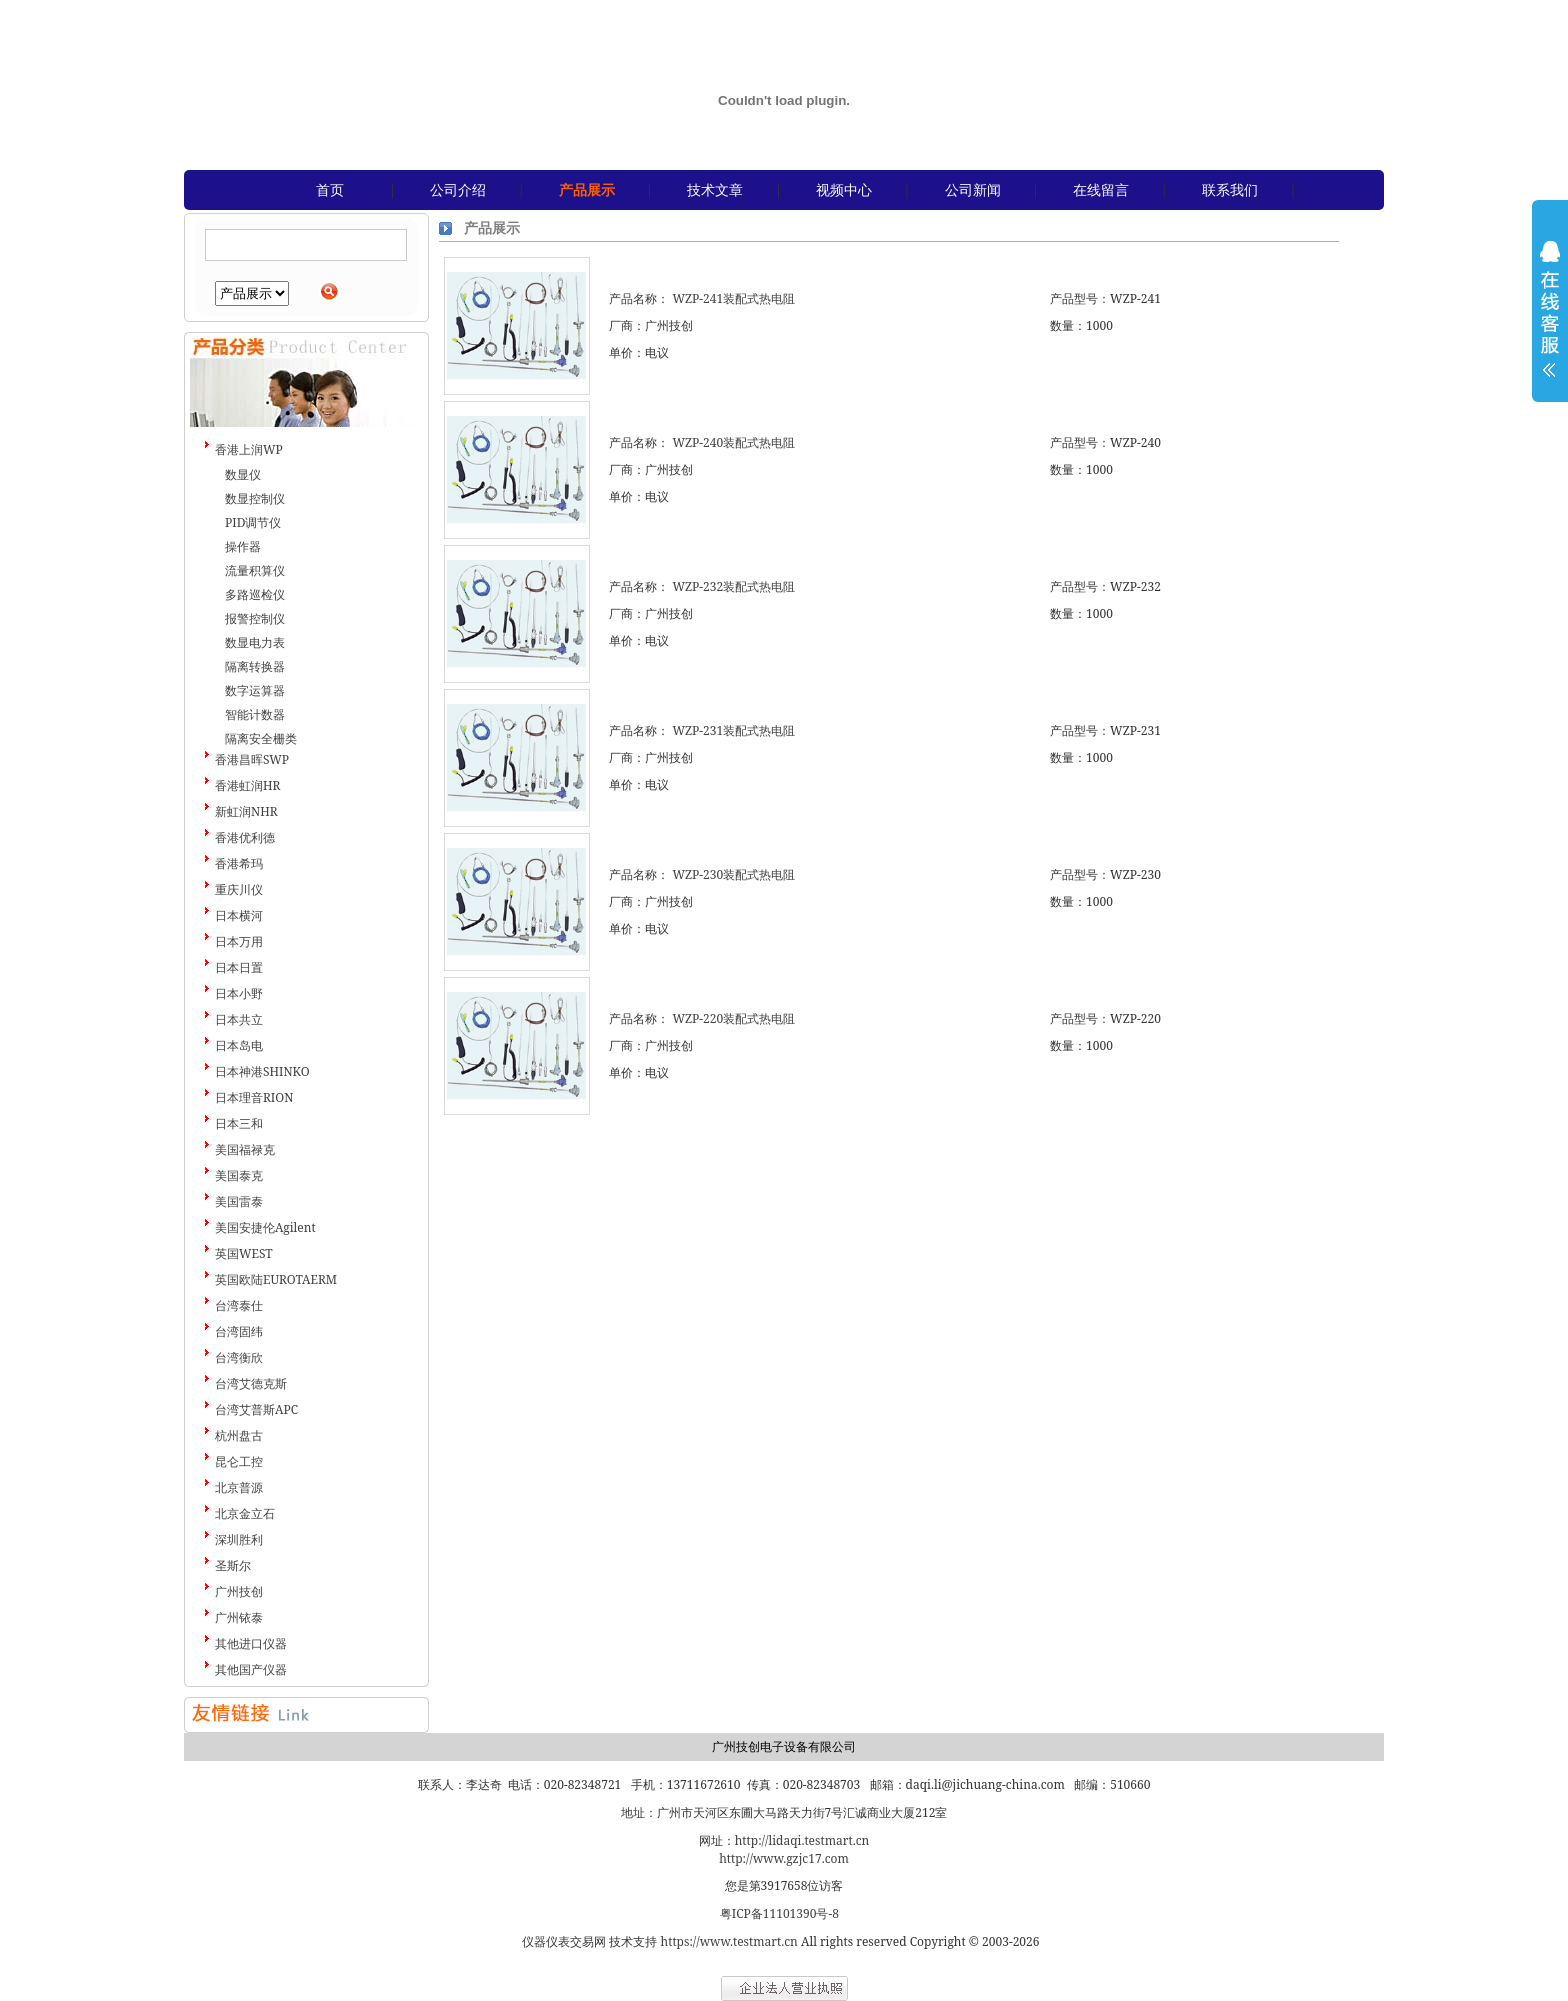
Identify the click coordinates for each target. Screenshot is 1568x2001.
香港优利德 (245, 837)
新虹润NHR (246, 811)
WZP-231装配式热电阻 (733, 730)
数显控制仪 (255, 498)
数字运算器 (255, 690)
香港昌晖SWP (252, 759)
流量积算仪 (255, 570)
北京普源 (239, 1487)
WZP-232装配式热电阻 (733, 586)
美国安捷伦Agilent (265, 1227)
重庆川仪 (239, 889)
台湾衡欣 (239, 1357)
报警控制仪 (255, 618)
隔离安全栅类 (261, 738)
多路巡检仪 (255, 594)
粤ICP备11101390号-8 (779, 1913)
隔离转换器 (255, 666)
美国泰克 (239, 1175)
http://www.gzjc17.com (784, 1858)
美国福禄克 (245, 1149)
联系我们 (1230, 189)
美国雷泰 (239, 1201)
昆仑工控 (239, 1461)
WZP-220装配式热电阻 (733, 1018)
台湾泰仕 (239, 1305)
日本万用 (239, 941)
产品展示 (587, 189)
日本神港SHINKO (262, 1071)
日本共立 (239, 1019)
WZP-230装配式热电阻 (733, 874)
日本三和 (239, 1123)
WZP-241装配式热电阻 (733, 298)
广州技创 (239, 1591)
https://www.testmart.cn (729, 1941)
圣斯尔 (233, 1565)
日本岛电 (239, 1045)
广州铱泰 (239, 1617)
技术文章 (715, 189)
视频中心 (844, 189)
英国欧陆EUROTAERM (276, 1279)
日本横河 (239, 915)
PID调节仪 (253, 522)
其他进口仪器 (251, 1643)
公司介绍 (458, 189)
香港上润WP (249, 449)
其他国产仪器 (251, 1669)
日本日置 (239, 967)
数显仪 (243, 474)
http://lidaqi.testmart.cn (802, 1840)
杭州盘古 (239, 1435)
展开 (1550, 322)
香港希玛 (239, 863)
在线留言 (1101, 189)
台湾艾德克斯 (251, 1383)
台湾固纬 (239, 1331)
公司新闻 (973, 189)
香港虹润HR (247, 785)
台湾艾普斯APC (256, 1409)
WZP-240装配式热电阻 (733, 442)
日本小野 (239, 993)
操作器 (243, 546)
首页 (330, 189)
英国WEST (244, 1253)
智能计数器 (255, 714)
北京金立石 (245, 1513)
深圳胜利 (239, 1539)
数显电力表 (255, 642)
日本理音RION (254, 1097)
